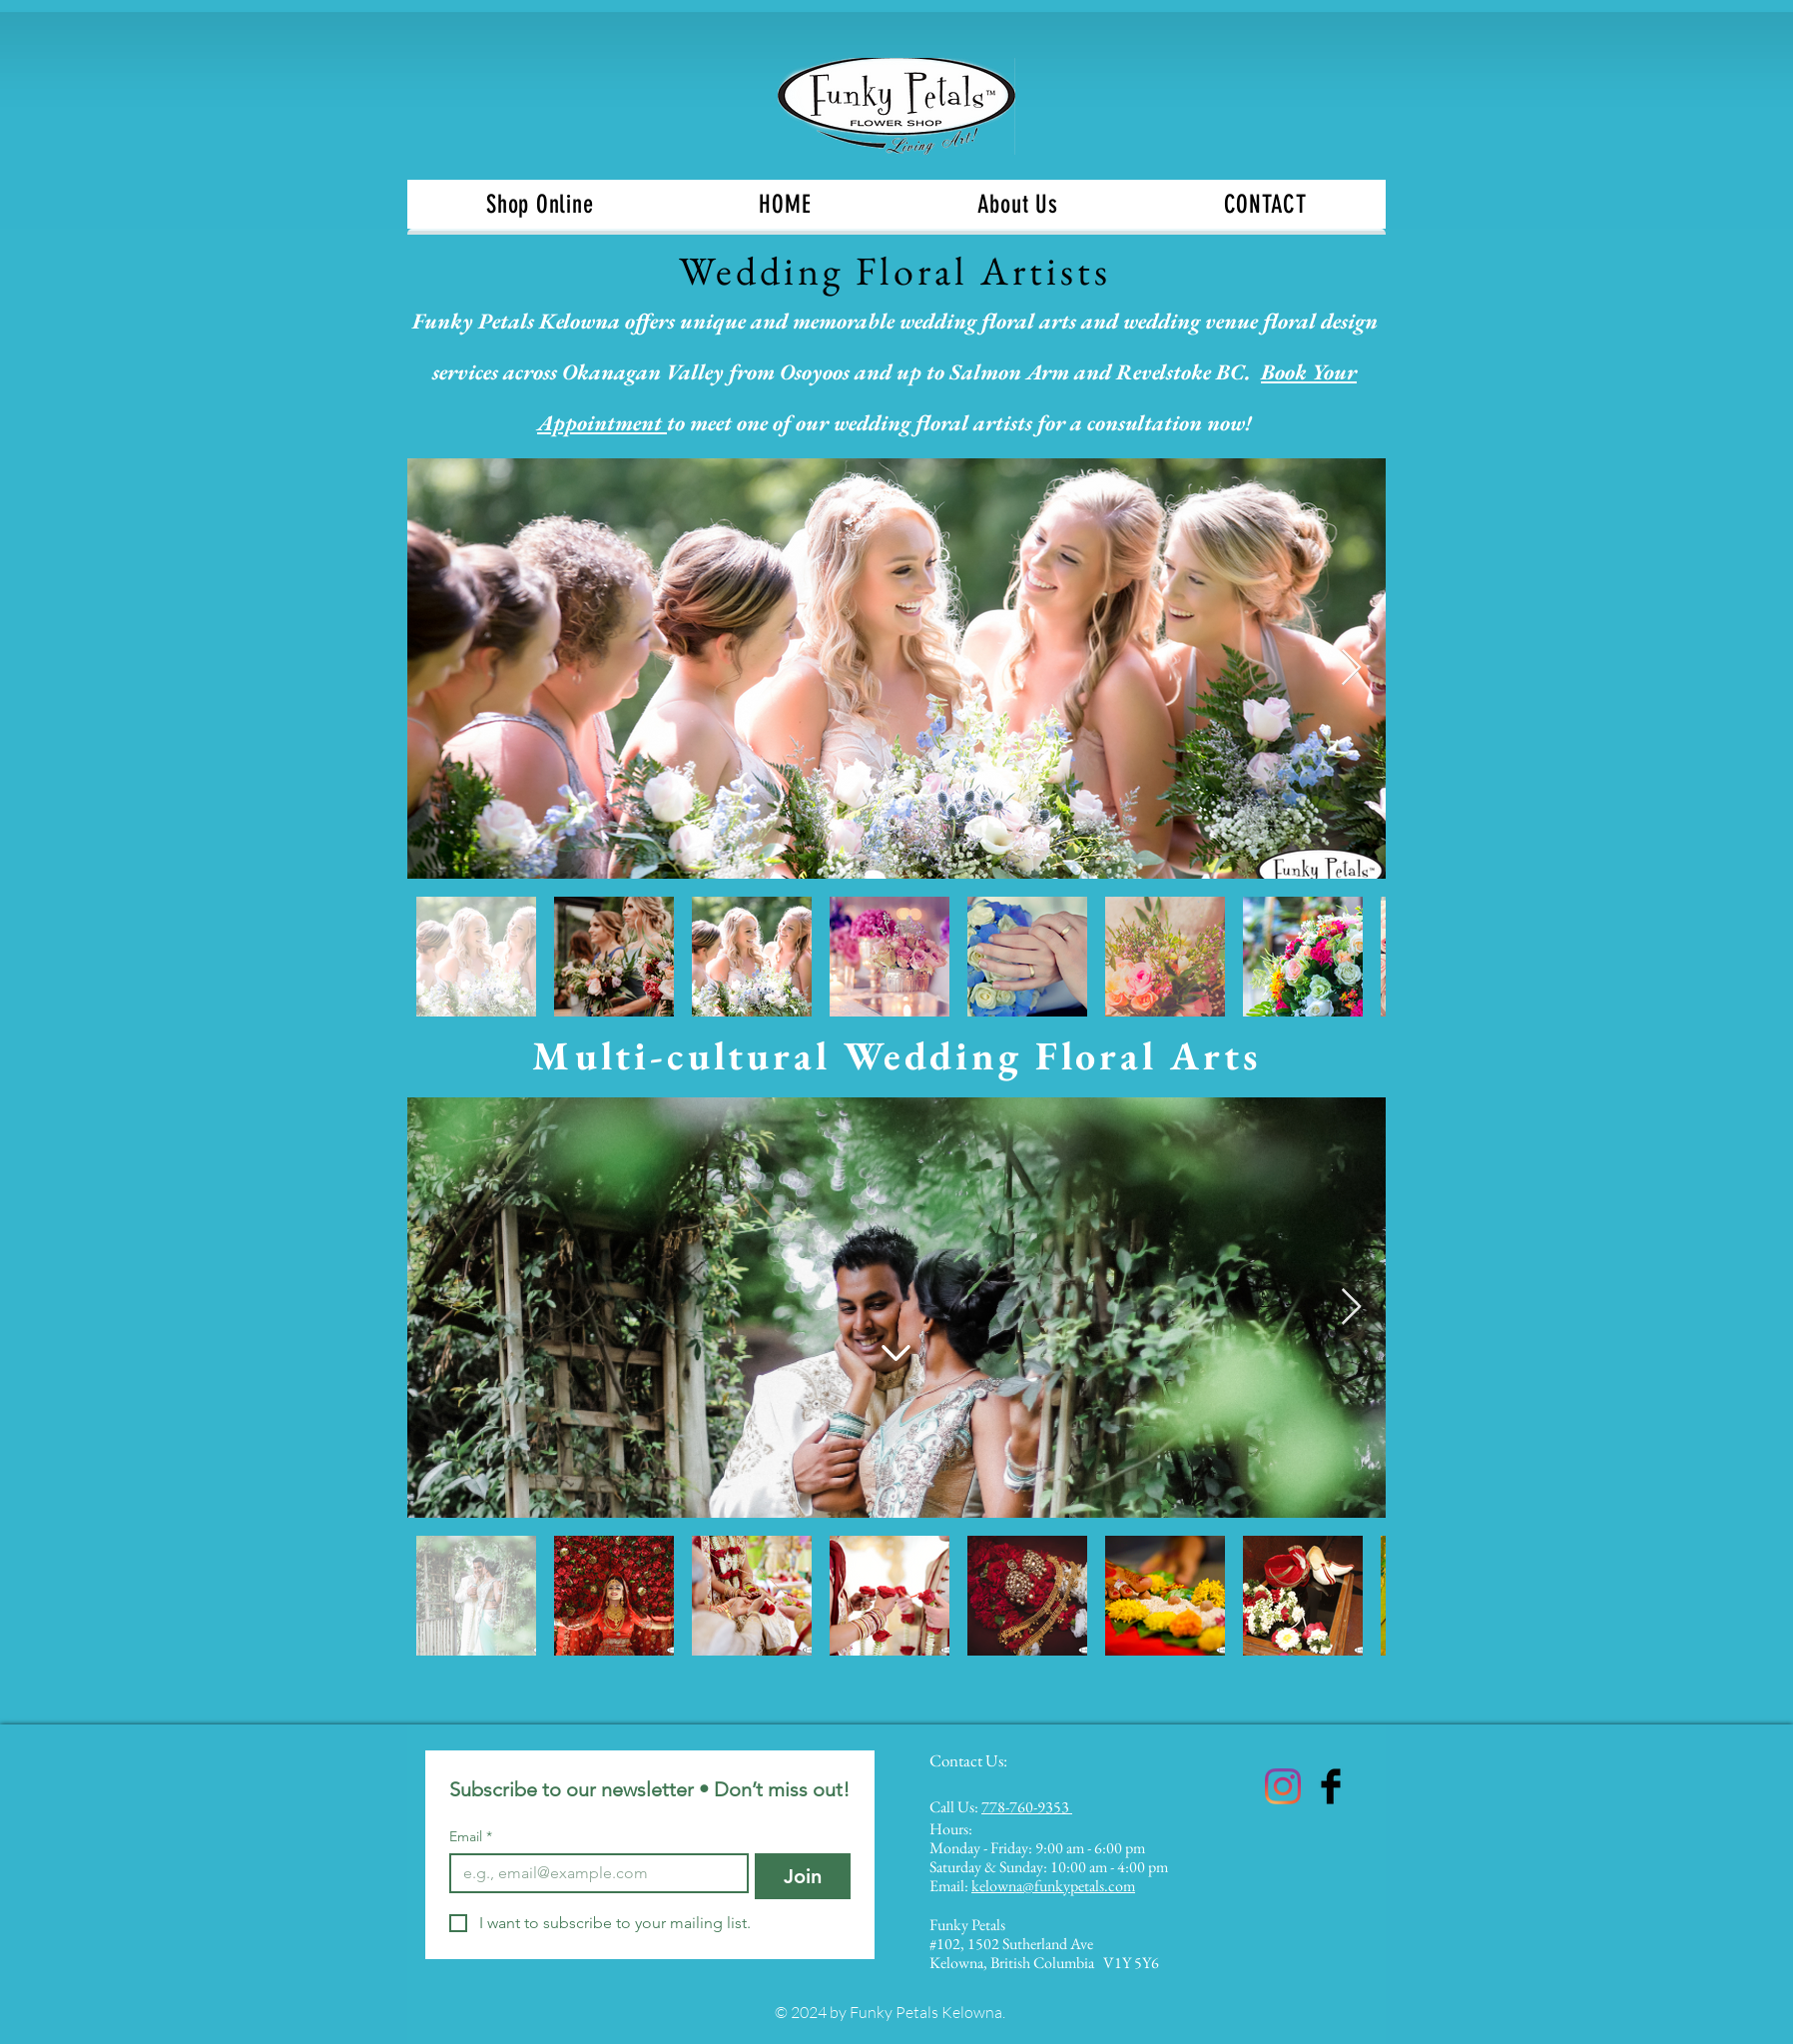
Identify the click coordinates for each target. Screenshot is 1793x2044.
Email (470, 1836)
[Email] (593, 1873)
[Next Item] (1351, 668)
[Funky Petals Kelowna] (1283, 1786)
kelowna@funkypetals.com (1053, 1885)
